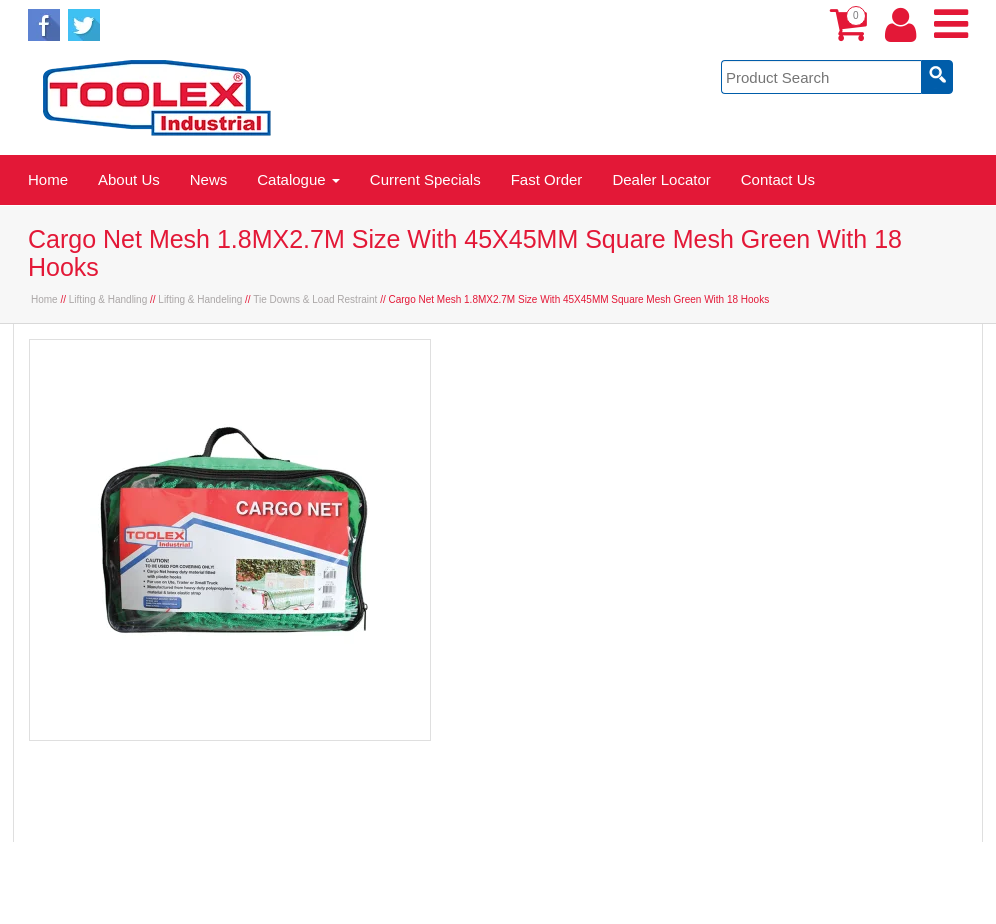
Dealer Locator (661, 179)
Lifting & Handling (108, 299)
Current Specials (425, 179)
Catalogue (298, 179)
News (209, 179)
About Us (129, 179)
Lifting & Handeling (200, 299)
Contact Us (778, 179)
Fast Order (547, 179)
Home (48, 179)
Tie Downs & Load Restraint (315, 299)
